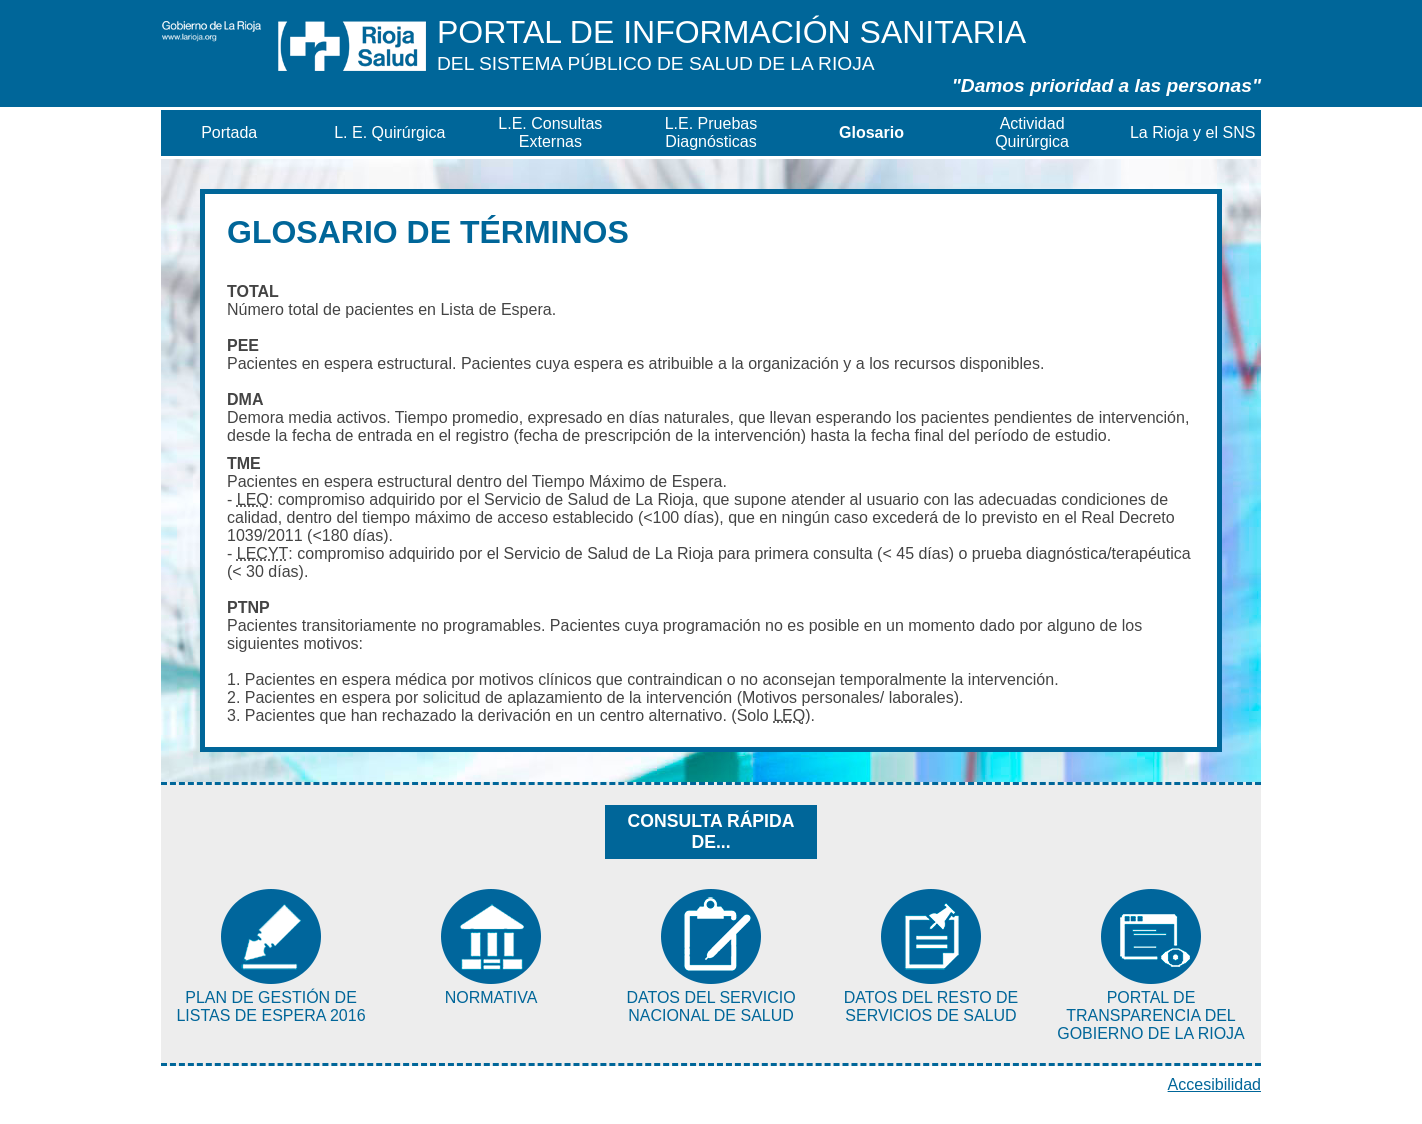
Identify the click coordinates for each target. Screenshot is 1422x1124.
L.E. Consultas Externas (550, 132)
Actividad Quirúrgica (1032, 132)
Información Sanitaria (731, 44)
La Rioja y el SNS (1192, 132)
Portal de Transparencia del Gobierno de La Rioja (1151, 1015)
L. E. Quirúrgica (389, 132)
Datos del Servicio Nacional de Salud (710, 1006)
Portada (229, 132)
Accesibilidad (1214, 1084)
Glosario (871, 132)
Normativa (491, 997)
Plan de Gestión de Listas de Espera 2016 (270, 1006)
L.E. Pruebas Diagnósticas (711, 132)
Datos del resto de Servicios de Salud (931, 1006)
